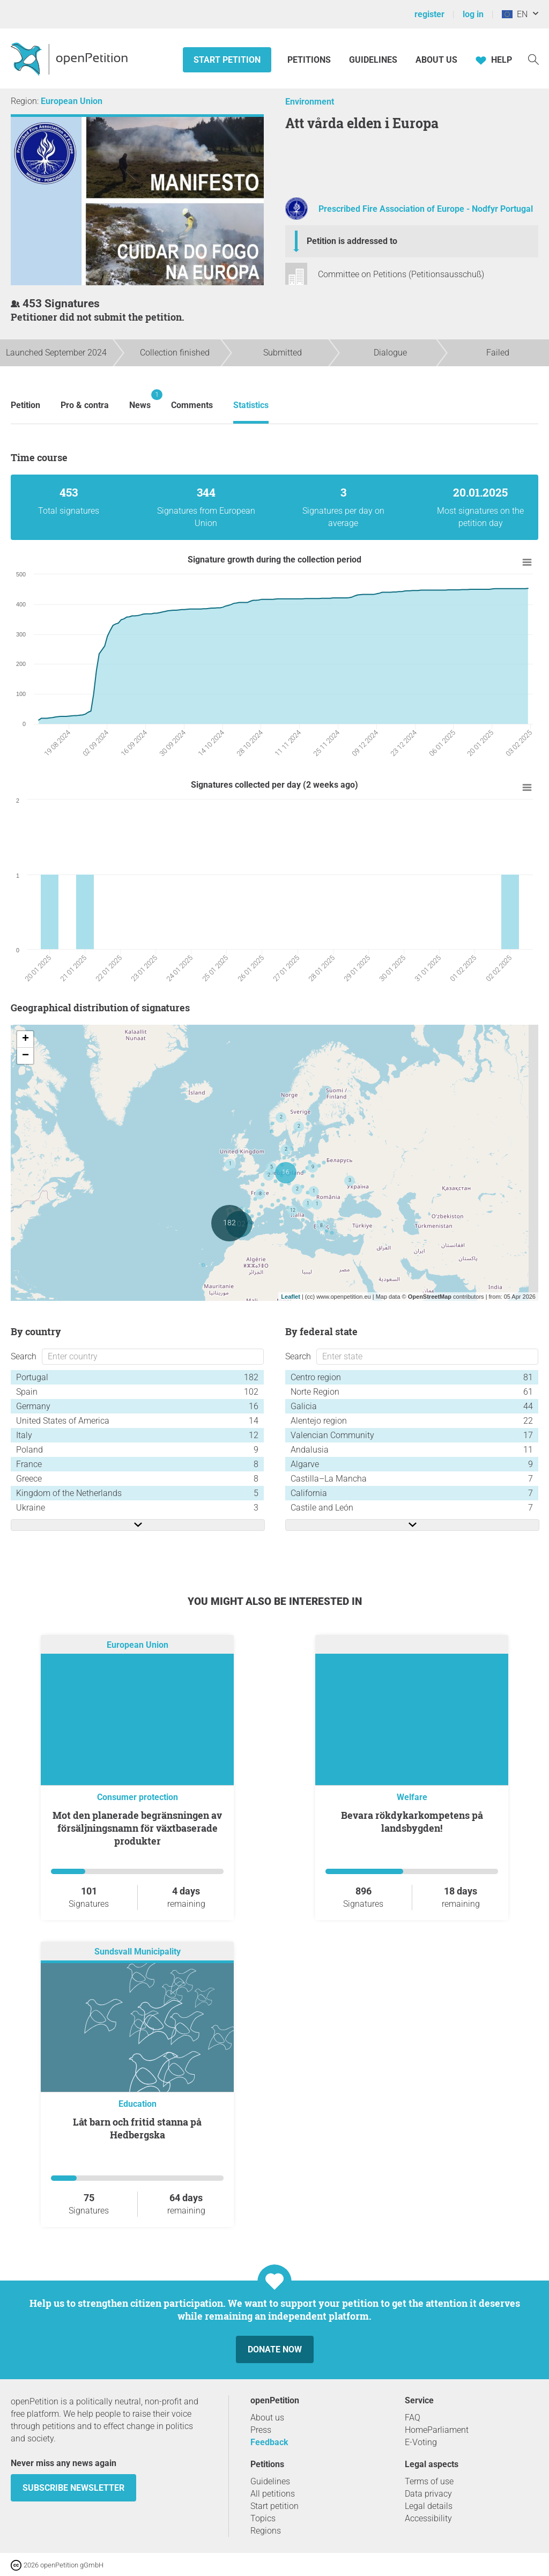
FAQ (412, 2417)
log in (473, 14)
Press (260, 2430)
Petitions (310, 60)
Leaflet (290, 1296)
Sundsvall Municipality (137, 1952)
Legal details (428, 2506)
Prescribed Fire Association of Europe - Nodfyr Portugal (425, 209)
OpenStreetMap (429, 1296)
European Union (71, 101)
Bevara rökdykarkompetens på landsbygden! (412, 1821)
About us (436, 60)
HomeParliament (437, 2430)
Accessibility (428, 2518)
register (429, 14)
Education (137, 2104)
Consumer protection (137, 1797)
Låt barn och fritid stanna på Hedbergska (137, 2128)
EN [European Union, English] (515, 14)
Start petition (227, 60)
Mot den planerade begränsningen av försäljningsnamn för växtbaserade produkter (137, 1828)
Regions (265, 2531)
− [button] (25, 1056)
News (140, 399)
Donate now (275, 2349)
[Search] (533, 59)
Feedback (269, 2442)
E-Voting (421, 2442)
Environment (309, 102)
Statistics (251, 405)
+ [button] (25, 1039)
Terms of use (429, 2481)
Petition (25, 405)
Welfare (412, 1797)
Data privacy (428, 2494)
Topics (263, 2518)
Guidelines (373, 60)
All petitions (272, 2494)
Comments (192, 405)
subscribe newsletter (73, 2488)
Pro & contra (85, 405)
